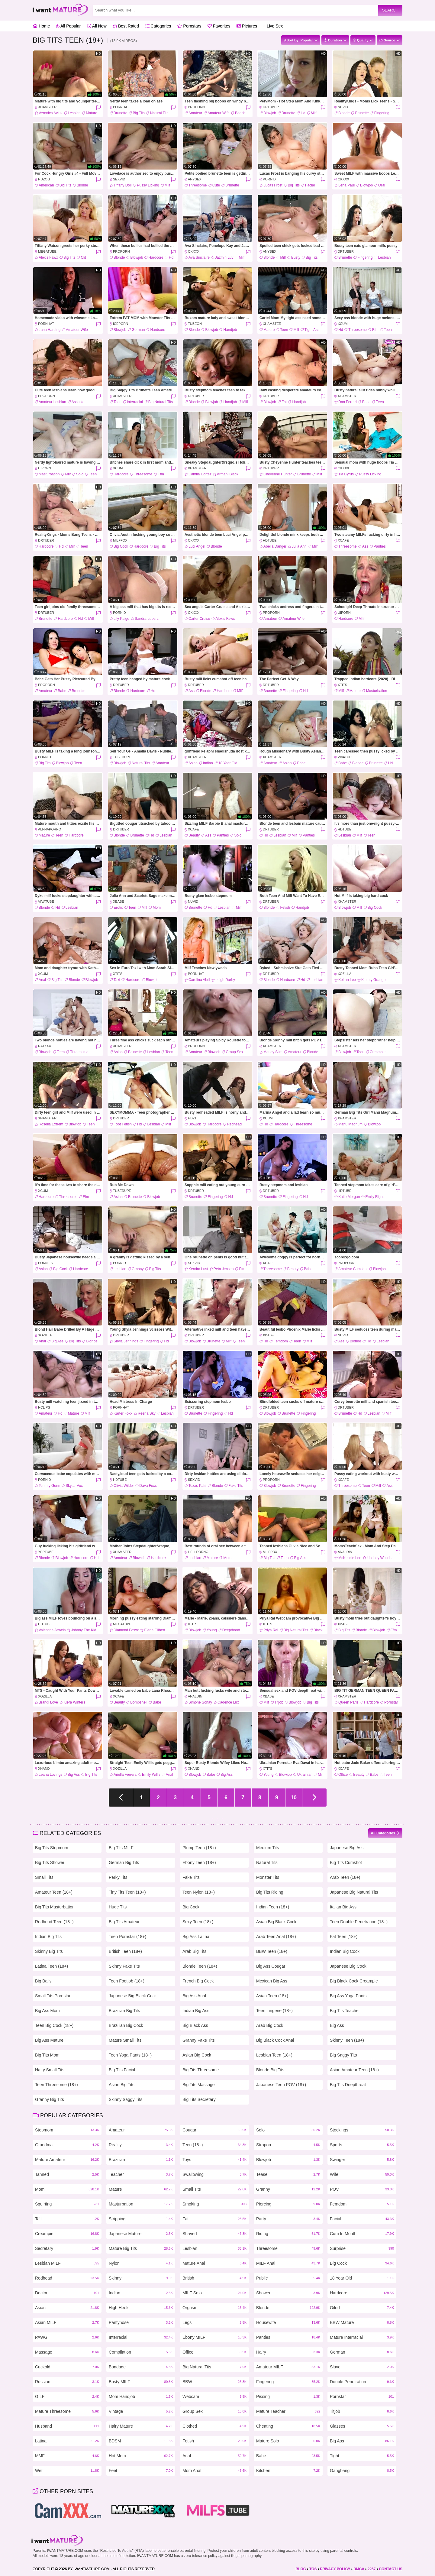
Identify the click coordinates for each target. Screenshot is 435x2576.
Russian (67, 2382)
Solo (79, 474)
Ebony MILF (214, 2337)
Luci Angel (196, 546)
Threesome (197, 185)
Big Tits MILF (121, 1847)
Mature (91, 113)
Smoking (214, 2204)
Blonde (344, 113)
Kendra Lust (198, 1269)
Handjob (230, 330)
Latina (67, 2441)
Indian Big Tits (48, 1936)
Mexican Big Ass (271, 1981)
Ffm (375, 330)
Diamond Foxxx (126, 1630)
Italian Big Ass (343, 1906)
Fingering (381, 113)
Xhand (44, 1768)
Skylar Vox (74, 1486)
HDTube (269, 540)
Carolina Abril (199, 980)
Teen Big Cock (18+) (54, 2025)
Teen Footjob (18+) (126, 1981)
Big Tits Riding (269, 1892)
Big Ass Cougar (270, 1966)
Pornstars (189, 26)
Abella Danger (274, 546)
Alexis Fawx (48, 257)
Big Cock (121, 546)
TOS (313, 2569)
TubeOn (195, 323)
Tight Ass (311, 330)
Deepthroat (231, 1630)
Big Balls (43, 1981)
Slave (362, 2367)
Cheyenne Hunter (277, 474)
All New (97, 26)
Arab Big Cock (269, 2025)
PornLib (45, 1263)
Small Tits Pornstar (52, 1995)
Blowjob (269, 113)
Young (212, 1630)
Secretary (67, 2249)
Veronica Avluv (51, 113)
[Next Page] (314, 1797)
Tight (362, 2456)
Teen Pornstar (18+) (127, 1936)
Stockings (362, 2130)
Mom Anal (214, 2471)
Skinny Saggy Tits (125, 2099)
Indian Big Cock (344, 1951)
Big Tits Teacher (345, 2010)
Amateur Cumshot (353, 1269)
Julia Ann (299, 546)
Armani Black (227, 474)
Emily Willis (151, 1774)
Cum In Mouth (362, 2234)
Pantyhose (141, 2323)
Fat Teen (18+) (343, 1936)
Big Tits (138, 113)
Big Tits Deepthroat (348, 2084)
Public (288, 2278)
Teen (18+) (214, 2145)
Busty (295, 257)
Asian (193, 763)
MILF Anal (288, 2263)
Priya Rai (270, 1630)
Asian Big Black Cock (276, 1921)
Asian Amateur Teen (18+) (354, 2069)
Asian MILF (67, 2323)
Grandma (67, 2145)
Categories (158, 26)
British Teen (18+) (125, 1951)
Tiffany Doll (122, 185)
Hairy (288, 2352)
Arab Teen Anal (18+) (276, 1936)
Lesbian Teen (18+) (274, 2055)
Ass (365, 546)
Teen (284, 330)
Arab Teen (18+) (345, 1877)
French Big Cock (198, 1981)
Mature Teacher (288, 2411)
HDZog (44, 179)
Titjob (279, 1702)
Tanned (67, 2175)
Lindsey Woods (379, 1558)
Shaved (214, 2234)
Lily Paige (121, 618)
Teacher (141, 2175)
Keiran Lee (347, 980)
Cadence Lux (228, 1702)
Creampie (377, 1052)
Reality (141, 2145)
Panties (380, 546)
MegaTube (47, 251)
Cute (216, 185)
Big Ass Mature (49, 2040)
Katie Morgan (349, 1197)
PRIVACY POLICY (335, 2569)
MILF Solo (214, 2293)
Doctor (67, 2293)
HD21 (192, 1118)
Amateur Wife (219, 113)
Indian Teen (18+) (272, 1906)
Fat (284, 402)
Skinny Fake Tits (124, 1966)
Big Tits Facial (122, 2069)
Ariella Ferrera (125, 1774)
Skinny (141, 2278)
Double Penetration (362, 2382)
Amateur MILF (288, 2367)
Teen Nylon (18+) (198, 1892)
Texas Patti (197, 1486)
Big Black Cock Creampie (354, 1981)
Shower (288, 2293)
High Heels (141, 2308)
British (214, 2278)
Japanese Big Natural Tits (354, 1892)
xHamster (47, 107)
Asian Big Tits (121, 2084)
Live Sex (273, 26)
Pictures (247, 26)
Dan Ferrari (347, 402)
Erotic (118, 907)
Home (41, 26)
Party (288, 2219)
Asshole (78, 402)
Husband (67, 2426)
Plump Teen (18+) (199, 1847)
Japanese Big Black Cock (133, 1995)
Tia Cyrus (346, 474)
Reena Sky (147, 1413)
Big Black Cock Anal (275, 2040)
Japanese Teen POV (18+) (281, 2084)
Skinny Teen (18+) (347, 2040)
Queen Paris (348, 1702)
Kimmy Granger (374, 980)
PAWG (67, 2337)
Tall (67, 2219)
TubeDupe (122, 757)
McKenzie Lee (349, 1558)
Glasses (362, 2426)
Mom (157, 907)
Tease (288, 2175)
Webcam (214, 2397)
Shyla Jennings (126, 1341)
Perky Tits (118, 1877)
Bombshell (138, 1702)
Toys (214, 2160)
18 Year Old (227, 763)
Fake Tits (235, 1486)
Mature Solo (288, 2441)
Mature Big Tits (141, 2249)
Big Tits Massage (198, 2084)
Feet (141, 2471)
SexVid (119, 179)
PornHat (121, 107)
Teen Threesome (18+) (56, 2084)
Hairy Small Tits (49, 2069)
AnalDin (345, 1552)
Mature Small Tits (125, 2040)
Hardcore (155, 257)
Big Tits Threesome (200, 2069)
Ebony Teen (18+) (199, 1862)
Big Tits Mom (47, 2055)
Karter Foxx (123, 1413)
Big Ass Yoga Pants (348, 1995)
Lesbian (74, 113)
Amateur (195, 113)
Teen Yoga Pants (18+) (130, 2055)
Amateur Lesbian (52, 402)
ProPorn (196, 107)
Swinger (362, 2160)
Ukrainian (305, 1774)
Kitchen (288, 2471)
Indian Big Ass (195, 2010)
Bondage (141, 2367)
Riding (288, 2234)
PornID (269, 179)
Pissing (288, 2397)
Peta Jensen (224, 1269)
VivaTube (346, 757)
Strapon (288, 2145)
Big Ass (57, 1341)
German (138, 330)
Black (318, 1630)
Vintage (141, 2411)
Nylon (141, 2263)
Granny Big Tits (49, 2099)
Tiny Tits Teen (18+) (127, 1892)
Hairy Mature (141, 2426)
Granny (137, 1269)
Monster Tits (267, 1877)
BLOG (300, 2569)
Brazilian (141, 2160)
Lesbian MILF (67, 2263)
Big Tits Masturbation (55, 1906)
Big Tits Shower (49, 1862)
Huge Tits (118, 1906)
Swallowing (214, 2175)
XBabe (118, 901)
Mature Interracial (362, 2337)
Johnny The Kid (83, 1630)
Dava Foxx (147, 1486)
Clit (83, 257)
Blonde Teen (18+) (199, 1966)
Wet (67, 2471)
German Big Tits (124, 1862)
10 (294, 1797)
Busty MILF (141, 2382)
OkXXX (343, 179)
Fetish (285, 907)
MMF (67, 2456)
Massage (67, 2352)
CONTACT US (390, 2569)
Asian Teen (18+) (272, 1995)
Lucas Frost (272, 185)
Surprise (362, 2249)
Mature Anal (214, 2263)
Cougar (214, 2130)
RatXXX (44, 1046)
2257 (372, 2569)
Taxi (117, 980)
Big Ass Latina (195, 1936)
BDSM (141, 2441)
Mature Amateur (67, 2160)
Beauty (194, 835)
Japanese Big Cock (348, 1966)
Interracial (135, 402)
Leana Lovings (50, 1774)
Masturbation (49, 474)
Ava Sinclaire (199, 257)
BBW (214, 2382)
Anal (42, 980)
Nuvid (343, 107)
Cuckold (67, 2367)
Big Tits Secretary (199, 2099)
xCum (342, 323)
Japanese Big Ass (346, 1847)
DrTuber (271, 107)
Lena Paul (346, 185)
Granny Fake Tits (198, 2040)
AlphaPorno (49, 829)
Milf (314, 113)
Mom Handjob (141, 2397)
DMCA (358, 2569)
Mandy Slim (272, 1052)
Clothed (214, 2426)
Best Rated (126, 26)
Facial (310, 185)
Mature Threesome (67, 2411)
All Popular (68, 26)
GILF (67, 2397)
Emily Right (374, 1197)
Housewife (288, 2323)
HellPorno (198, 1552)
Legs (214, 2323)
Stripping (141, 2219)
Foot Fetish (123, 1124)
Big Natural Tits (160, 402)
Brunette (120, 113)
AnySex (194, 179)
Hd (303, 113)
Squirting (67, 2204)
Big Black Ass (195, 2025)
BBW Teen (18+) (271, 1951)
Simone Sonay (200, 1702)
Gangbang (362, 2471)
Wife (362, 2175)
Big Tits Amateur (124, 1921)
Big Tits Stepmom (51, 1847)
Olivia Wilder (124, 1486)
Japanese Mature (141, 2234)
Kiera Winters (74, 1702)
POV (362, 2189)
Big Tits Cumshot (346, 1862)
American (46, 185)
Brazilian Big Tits (124, 2010)
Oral (381, 185)
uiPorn (44, 468)
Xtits (342, 685)
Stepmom (67, 2130)
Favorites (219, 26)
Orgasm (214, 2308)
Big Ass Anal (194, 1995)
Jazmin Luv (224, 257)
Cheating (288, 2426)
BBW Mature (362, 2323)
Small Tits (44, 1877)
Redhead (234, 1124)
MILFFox (120, 540)
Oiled (362, 2308)
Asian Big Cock (196, 2055)
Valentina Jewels (52, 1630)
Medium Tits (267, 1847)
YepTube (45, 1552)
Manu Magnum (350, 1124)
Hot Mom (141, 2456)
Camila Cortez (199, 474)
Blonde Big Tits (270, 2069)
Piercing (288, 2204)
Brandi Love (48, 1702)
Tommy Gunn (49, 1486)
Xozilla (344, 974)
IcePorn (120, 323)
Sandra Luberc (147, 618)
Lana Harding (49, 330)
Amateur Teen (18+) (53, 1892)
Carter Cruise (199, 618)
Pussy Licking (148, 185)
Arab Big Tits (194, 1951)
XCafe (343, 540)
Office (343, 1774)
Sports (362, 2145)
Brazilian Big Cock (126, 2025)
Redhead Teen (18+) (54, 1921)
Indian (208, 763)
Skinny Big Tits (49, 1951)
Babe (366, 402)
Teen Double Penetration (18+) (359, 1921)
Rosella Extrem (51, 1124)
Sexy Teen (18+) (197, 1921)
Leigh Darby (225, 980)
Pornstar (391, 1702)
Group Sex (234, 1052)
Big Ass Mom (47, 2010)
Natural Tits (159, 113)
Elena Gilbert (154, 1630)
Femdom (280, 1341)
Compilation (141, 2352)
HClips (44, 1407)
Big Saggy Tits (343, 2055)
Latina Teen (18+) (51, 1966)
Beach (240, 113)
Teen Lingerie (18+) (274, 2010)
